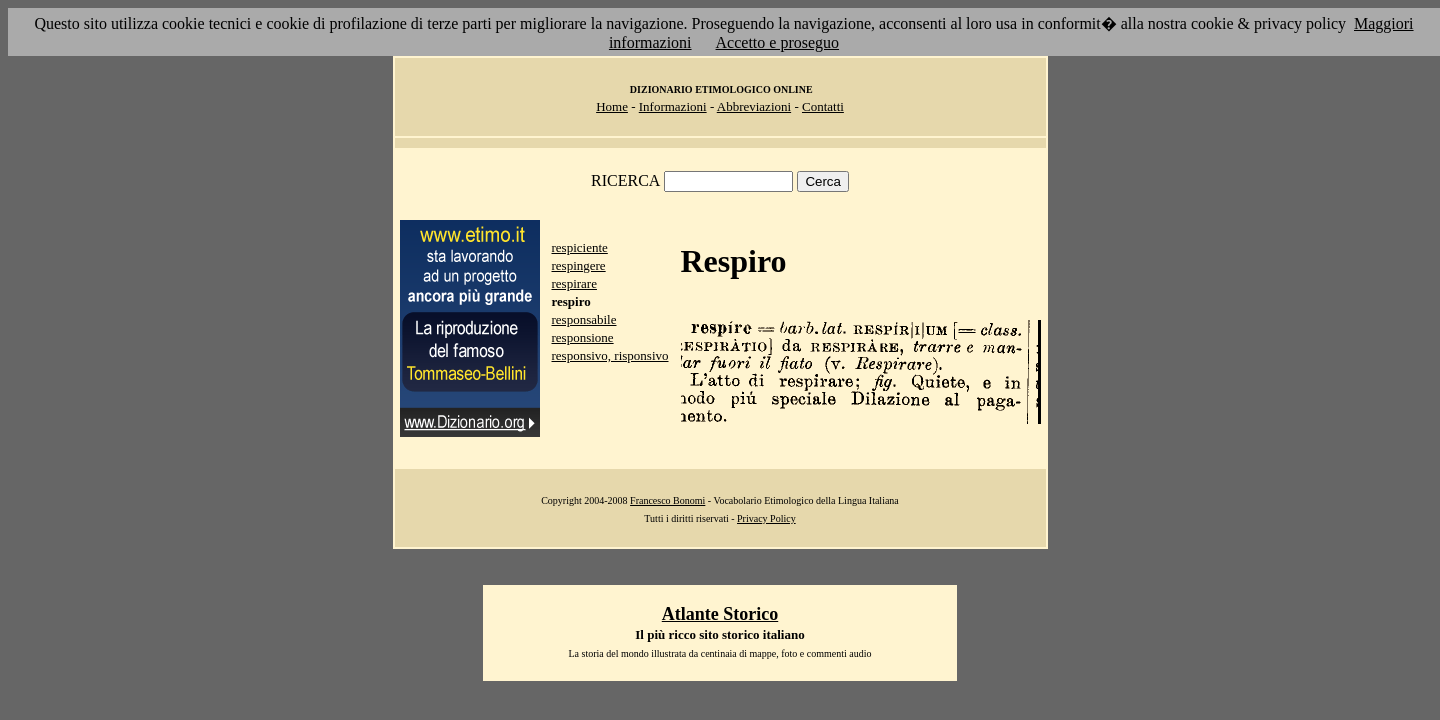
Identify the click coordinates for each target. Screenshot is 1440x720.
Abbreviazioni (754, 106)
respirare (574, 283)
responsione (583, 337)
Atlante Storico (720, 614)
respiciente (580, 247)
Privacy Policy (766, 518)
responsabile (584, 319)
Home (612, 106)
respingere (579, 265)
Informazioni (673, 106)
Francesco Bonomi (667, 500)
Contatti (823, 106)
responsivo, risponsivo (610, 355)
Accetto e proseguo (778, 42)
